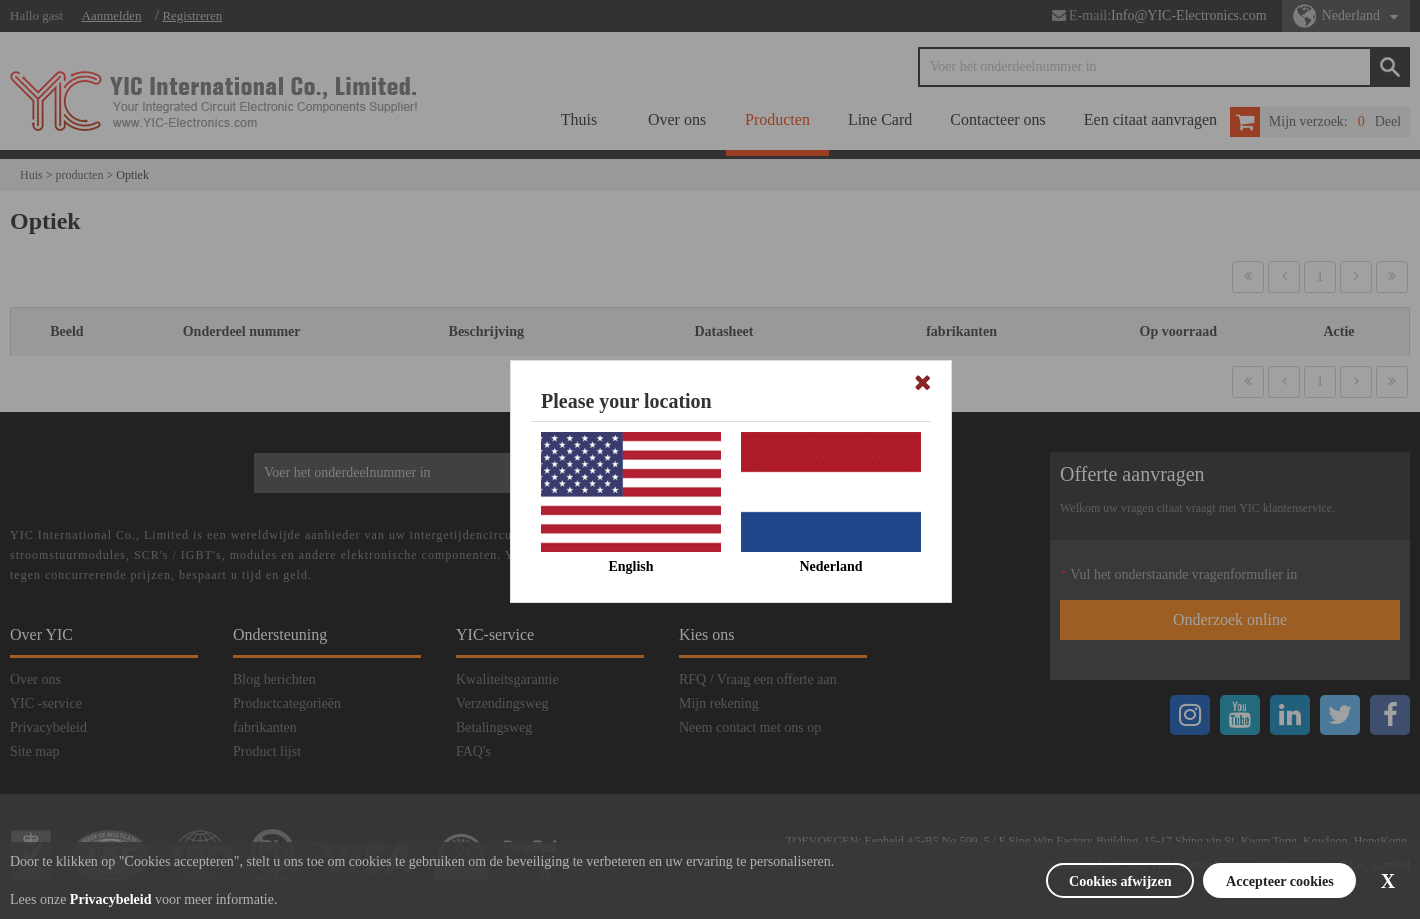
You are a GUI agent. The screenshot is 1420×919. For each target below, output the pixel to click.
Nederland (831, 566)
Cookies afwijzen (1071, 881)
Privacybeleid (111, 899)
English (630, 566)
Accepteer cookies (1258, 881)
